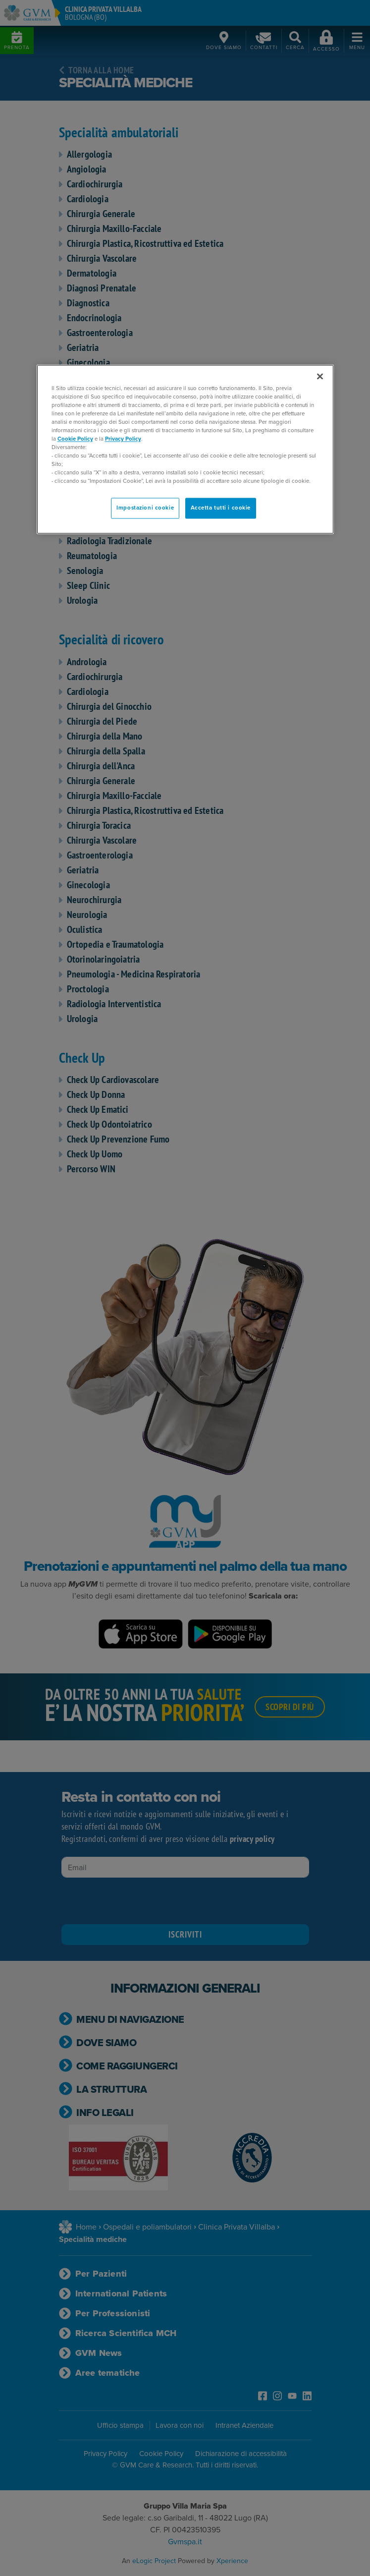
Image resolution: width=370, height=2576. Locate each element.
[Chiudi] (320, 376)
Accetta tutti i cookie (221, 508)
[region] (185, 449)
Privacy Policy (123, 439)
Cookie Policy (75, 439)
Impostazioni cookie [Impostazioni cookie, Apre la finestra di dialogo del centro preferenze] (145, 508)
